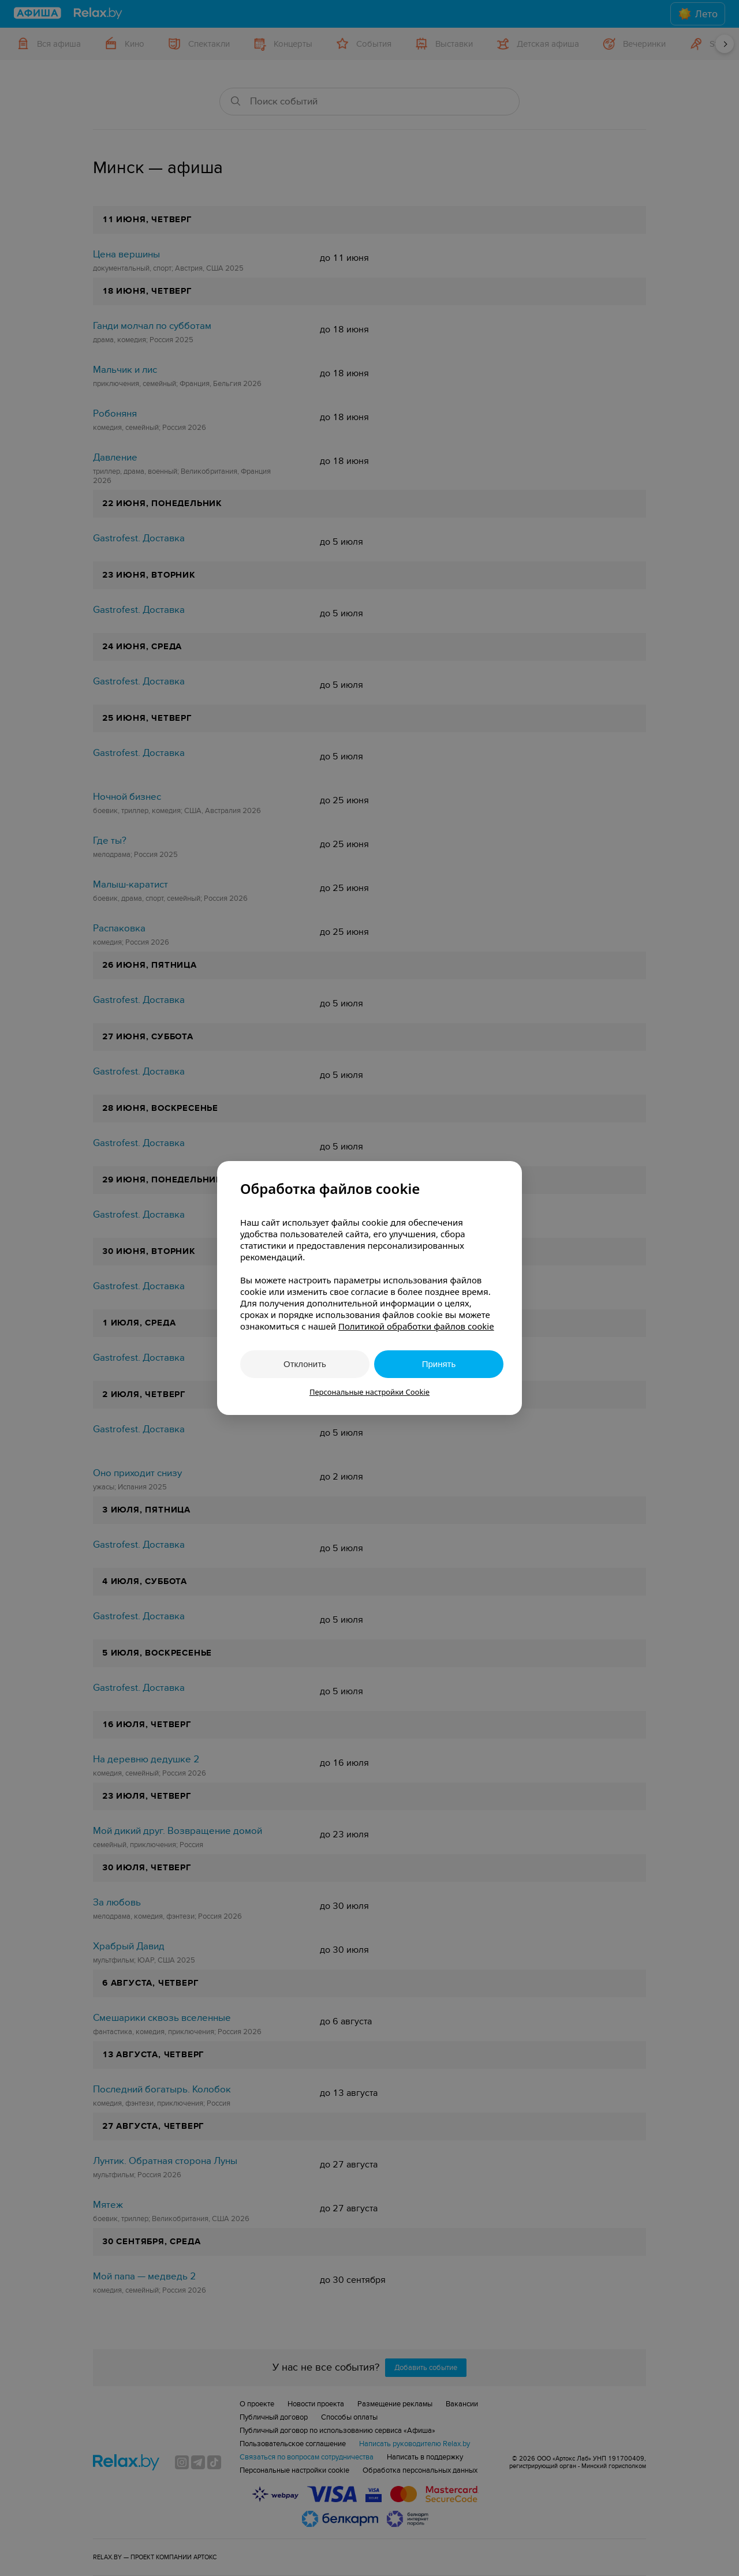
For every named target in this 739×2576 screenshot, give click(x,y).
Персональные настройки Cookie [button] (369, 1391)
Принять (439, 1364)
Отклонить (304, 1364)
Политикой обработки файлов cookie (416, 1326)
